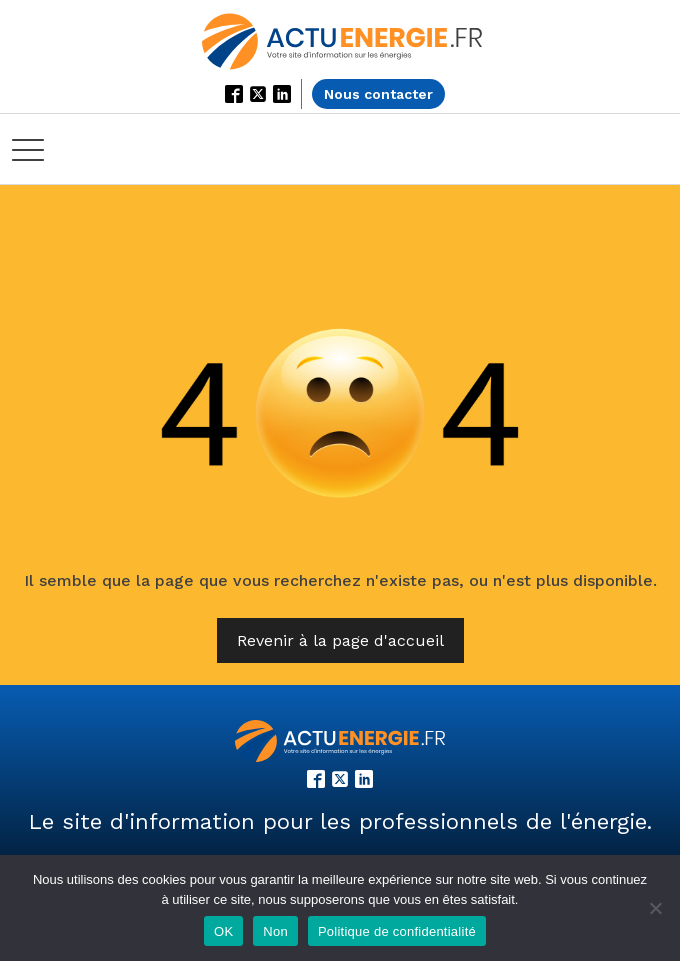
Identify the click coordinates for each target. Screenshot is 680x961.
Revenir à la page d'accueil (340, 640)
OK (223, 931)
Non (275, 931)
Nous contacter (378, 94)
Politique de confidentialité (397, 931)
